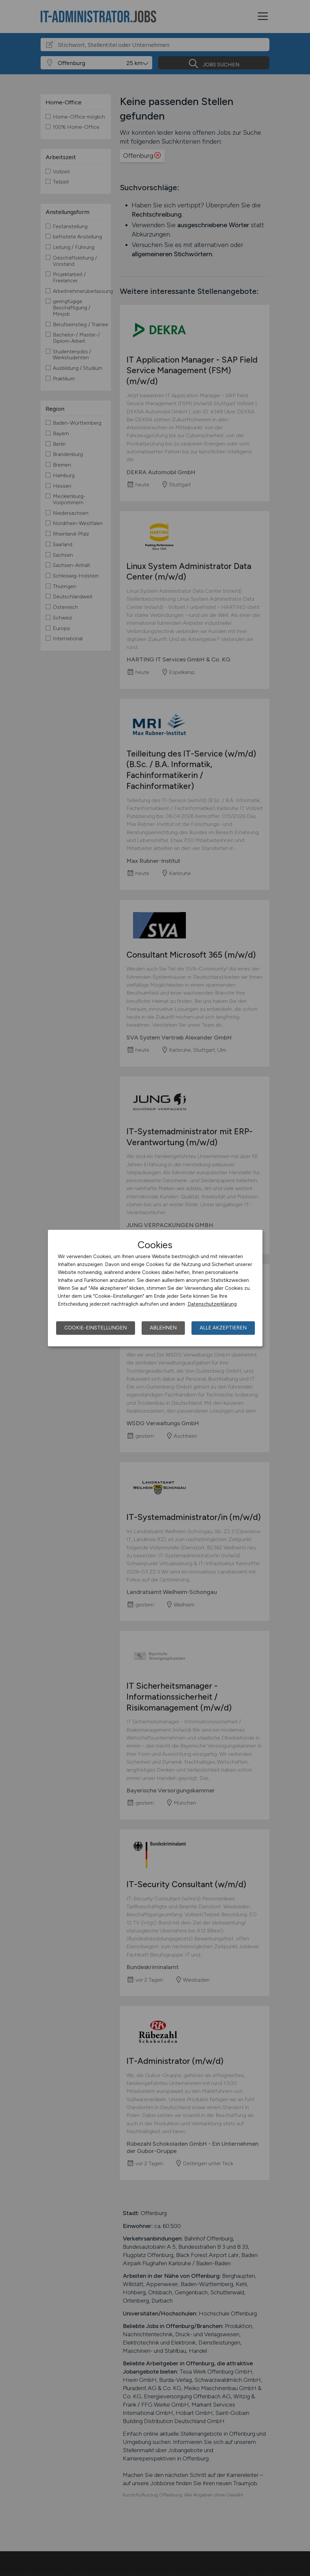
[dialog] (155, 1288)
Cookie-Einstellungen (95, 1328)
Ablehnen (163, 1328)
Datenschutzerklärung (212, 1304)
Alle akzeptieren (223, 1328)
